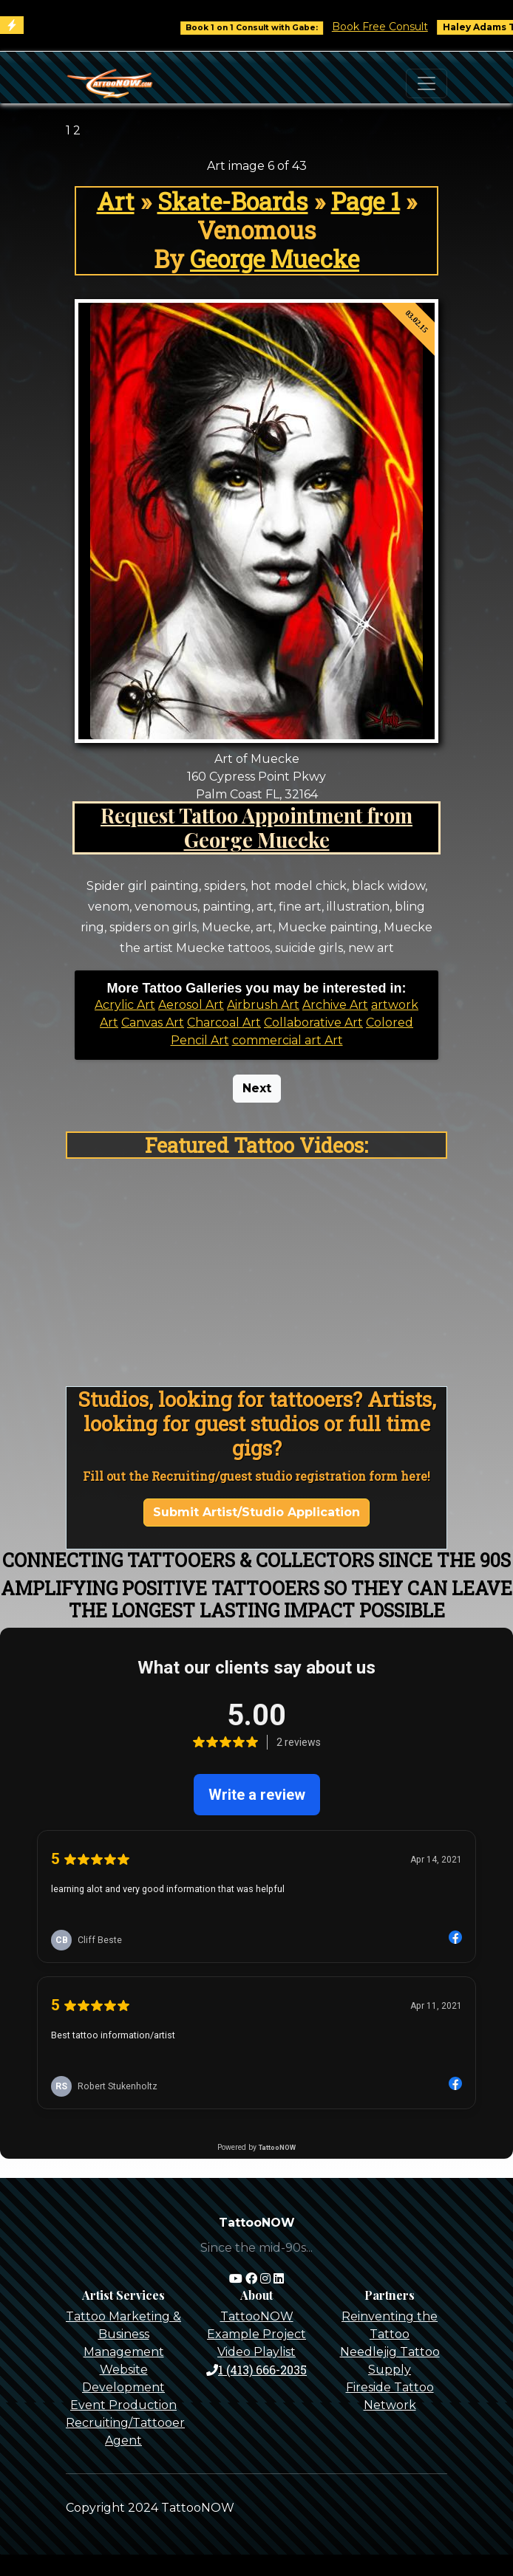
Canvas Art (152, 1022)
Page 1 (365, 201)
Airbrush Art (263, 1005)
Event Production (123, 2405)
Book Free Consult (391, 26)
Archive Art (335, 1005)
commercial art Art (287, 1040)
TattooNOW (256, 2316)
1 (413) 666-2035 (256, 2369)
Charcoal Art (224, 1022)
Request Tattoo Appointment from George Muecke (256, 827)
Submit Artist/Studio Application (256, 1512)
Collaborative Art (313, 1022)
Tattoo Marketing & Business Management (123, 2334)
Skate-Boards (232, 201)
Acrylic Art (125, 1005)
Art (116, 201)
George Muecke (274, 259)
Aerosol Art (191, 1005)
